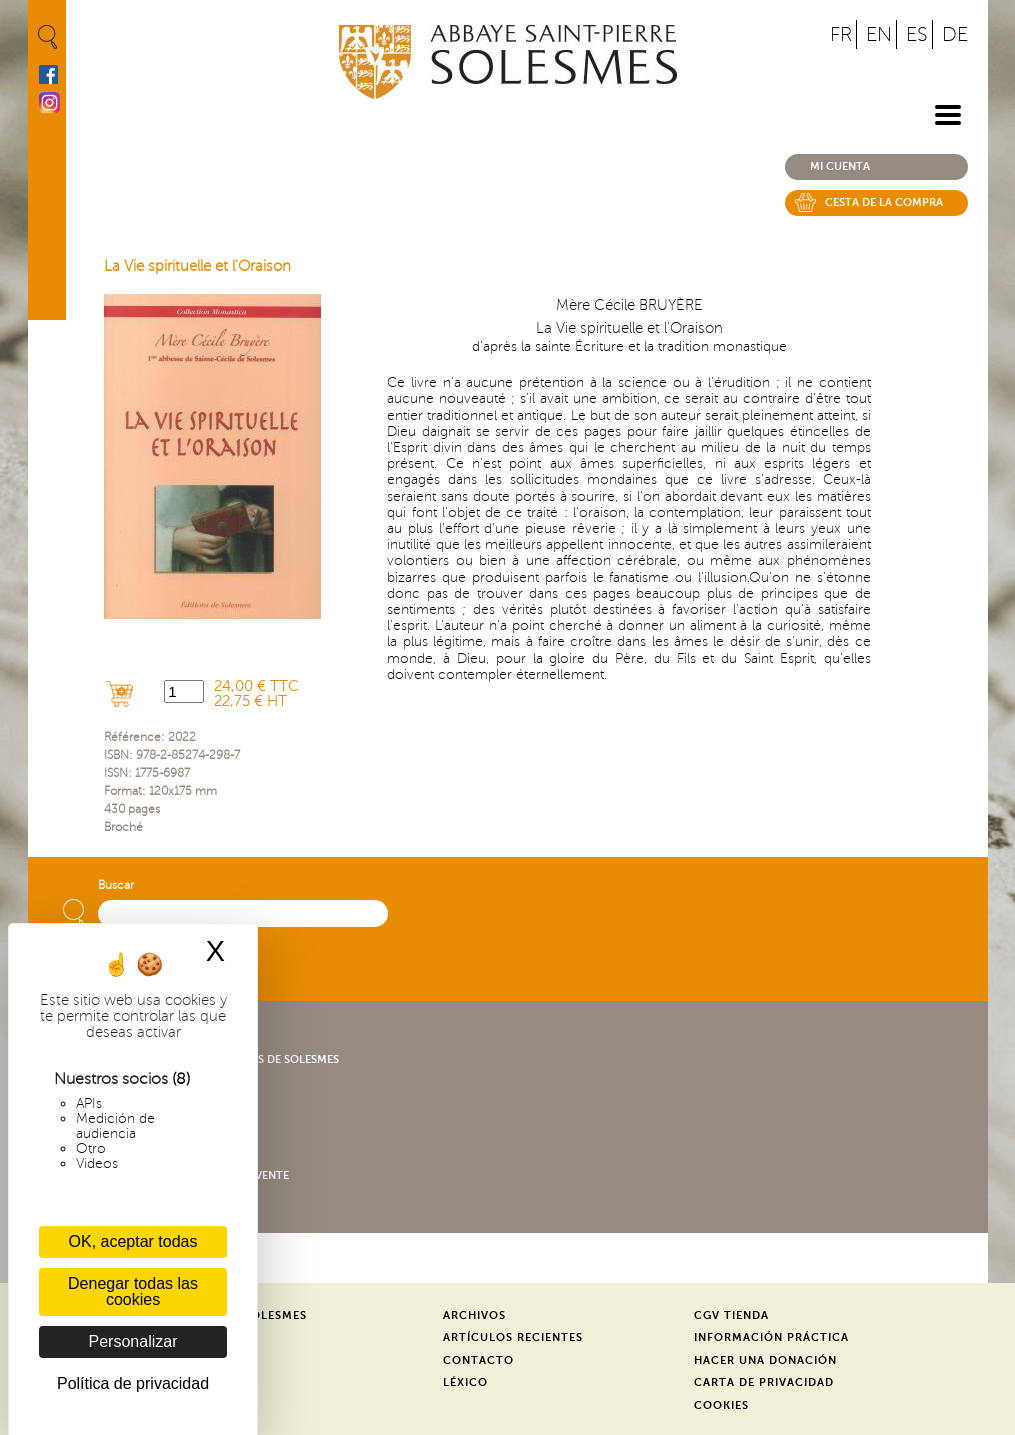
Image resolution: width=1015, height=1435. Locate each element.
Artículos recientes (513, 1337)
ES (917, 34)
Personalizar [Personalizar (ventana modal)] (133, 1341)
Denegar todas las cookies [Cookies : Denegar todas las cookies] (133, 1291)
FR (841, 34)
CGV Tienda (731, 1315)
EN (879, 34)
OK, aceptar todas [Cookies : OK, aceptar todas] (133, 1241)
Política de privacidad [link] (133, 1383)
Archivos (474, 1315)
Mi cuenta (840, 166)
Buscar (116, 885)
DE (955, 34)
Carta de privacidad (764, 1382)
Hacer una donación (765, 1360)
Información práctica (771, 1337)
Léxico (465, 1382)
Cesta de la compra (884, 202)
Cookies (721, 1405)
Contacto (478, 1360)
